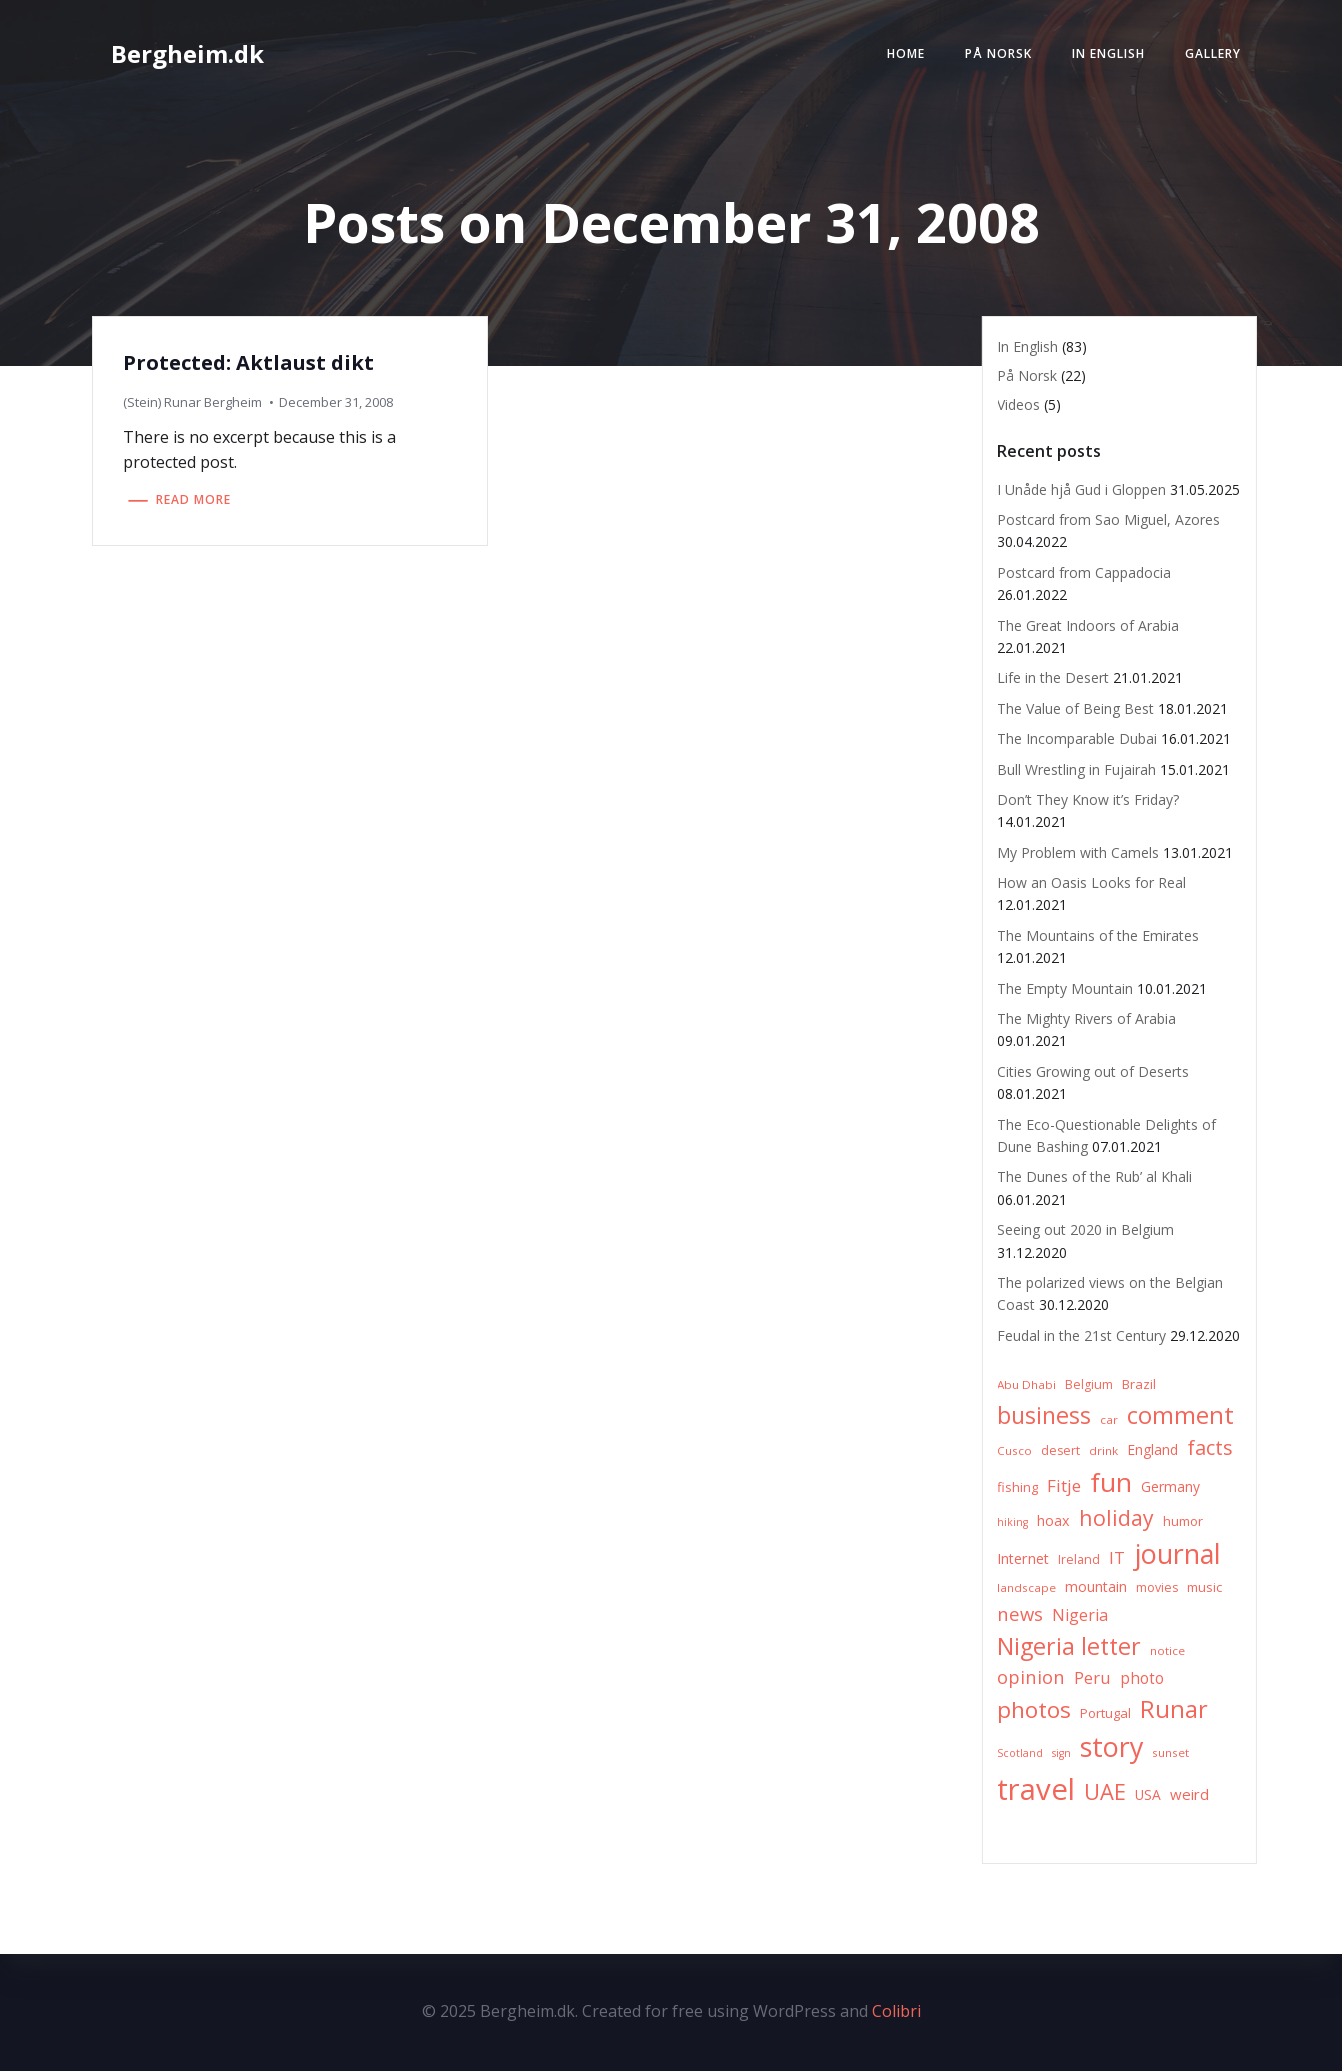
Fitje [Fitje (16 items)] (1064, 1485)
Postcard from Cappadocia (1084, 572)
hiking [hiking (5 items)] (1012, 1522)
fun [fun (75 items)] (1111, 1482)
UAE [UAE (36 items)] (1105, 1791)
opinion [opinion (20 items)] (1031, 1676)
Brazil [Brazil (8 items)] (1139, 1384)
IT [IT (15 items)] (1117, 1557)
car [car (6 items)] (1109, 1419)
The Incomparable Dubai (1077, 738)
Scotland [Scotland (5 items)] (1020, 1753)
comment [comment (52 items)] (1180, 1414)
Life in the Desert (1053, 677)
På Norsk (998, 53)
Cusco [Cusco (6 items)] (1014, 1450)
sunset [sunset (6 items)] (1170, 1752)
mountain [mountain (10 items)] (1096, 1586)
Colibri (896, 2011)
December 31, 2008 (336, 402)
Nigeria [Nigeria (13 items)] (1080, 1615)
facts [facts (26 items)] (1210, 1447)
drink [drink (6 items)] (1103, 1450)
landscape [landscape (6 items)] (1026, 1587)
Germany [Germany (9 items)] (1170, 1486)
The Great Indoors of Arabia (1088, 625)
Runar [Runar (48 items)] (1174, 1709)
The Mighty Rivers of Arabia (1086, 1018)
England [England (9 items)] (1152, 1449)
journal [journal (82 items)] (1177, 1553)
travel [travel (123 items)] (1036, 1789)
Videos (1018, 404)
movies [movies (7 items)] (1157, 1587)
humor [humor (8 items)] (1183, 1521)
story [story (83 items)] (1111, 1746)
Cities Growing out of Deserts (1093, 1071)
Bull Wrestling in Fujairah (1076, 769)
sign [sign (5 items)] (1061, 1753)
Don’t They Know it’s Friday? (1088, 799)
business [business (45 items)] (1044, 1415)
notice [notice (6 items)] (1167, 1650)
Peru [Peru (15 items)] (1092, 1677)
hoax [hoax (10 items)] (1053, 1520)
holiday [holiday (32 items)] (1116, 1517)
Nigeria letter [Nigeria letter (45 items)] (1069, 1646)
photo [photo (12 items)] (1142, 1678)
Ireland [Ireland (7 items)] (1079, 1559)
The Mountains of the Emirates (1098, 935)
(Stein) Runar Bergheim (192, 402)
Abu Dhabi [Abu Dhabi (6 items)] (1026, 1384)
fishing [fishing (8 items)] (1017, 1487)
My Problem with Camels (1078, 852)
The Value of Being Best (1075, 708)
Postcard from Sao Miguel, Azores (1108, 519)
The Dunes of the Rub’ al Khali (1094, 1176)
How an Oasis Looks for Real (1091, 882)
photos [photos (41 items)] (1034, 1709)
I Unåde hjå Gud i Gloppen (1081, 489)
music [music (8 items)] (1204, 1587)
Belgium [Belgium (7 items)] (1089, 1384)
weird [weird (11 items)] (1189, 1794)
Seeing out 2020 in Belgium (1085, 1229)
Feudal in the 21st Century (1081, 1335)
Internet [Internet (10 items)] (1023, 1558)
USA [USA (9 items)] (1148, 1794)
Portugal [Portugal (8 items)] (1105, 1713)
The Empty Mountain (1065, 988)
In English (1108, 53)
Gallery (1213, 53)
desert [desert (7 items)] (1060, 1450)
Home (906, 53)
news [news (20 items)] (1020, 1613)
